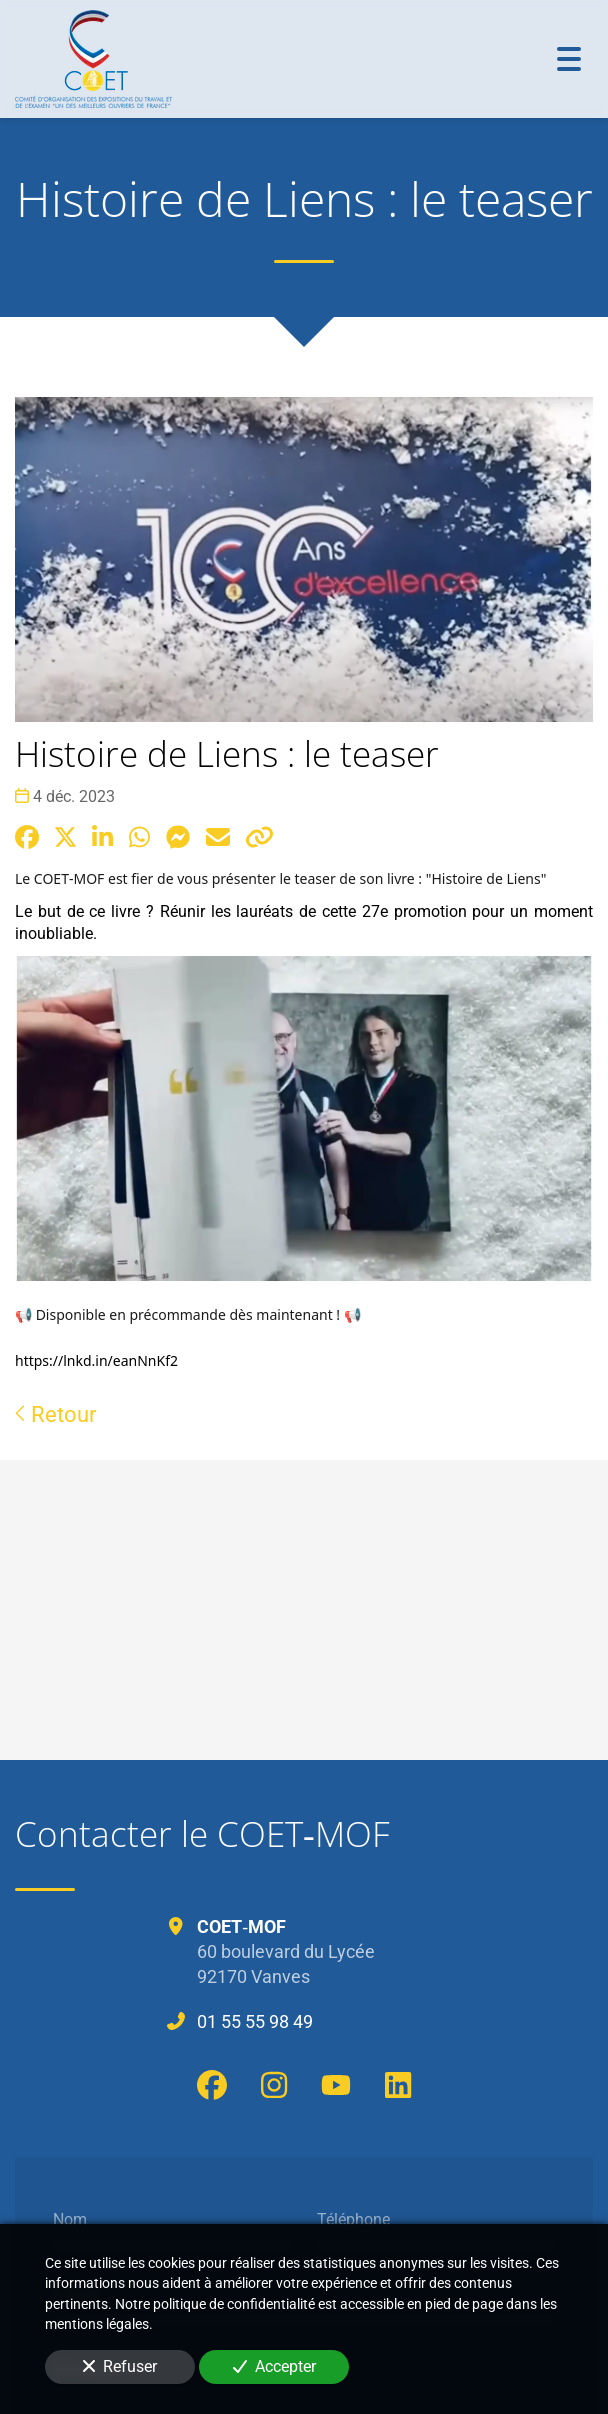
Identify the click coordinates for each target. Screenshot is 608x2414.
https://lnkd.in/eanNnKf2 (96, 1360)
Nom (70, 2218)
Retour (55, 1414)
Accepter (274, 2366)
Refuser (120, 2366)
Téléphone (353, 2218)
